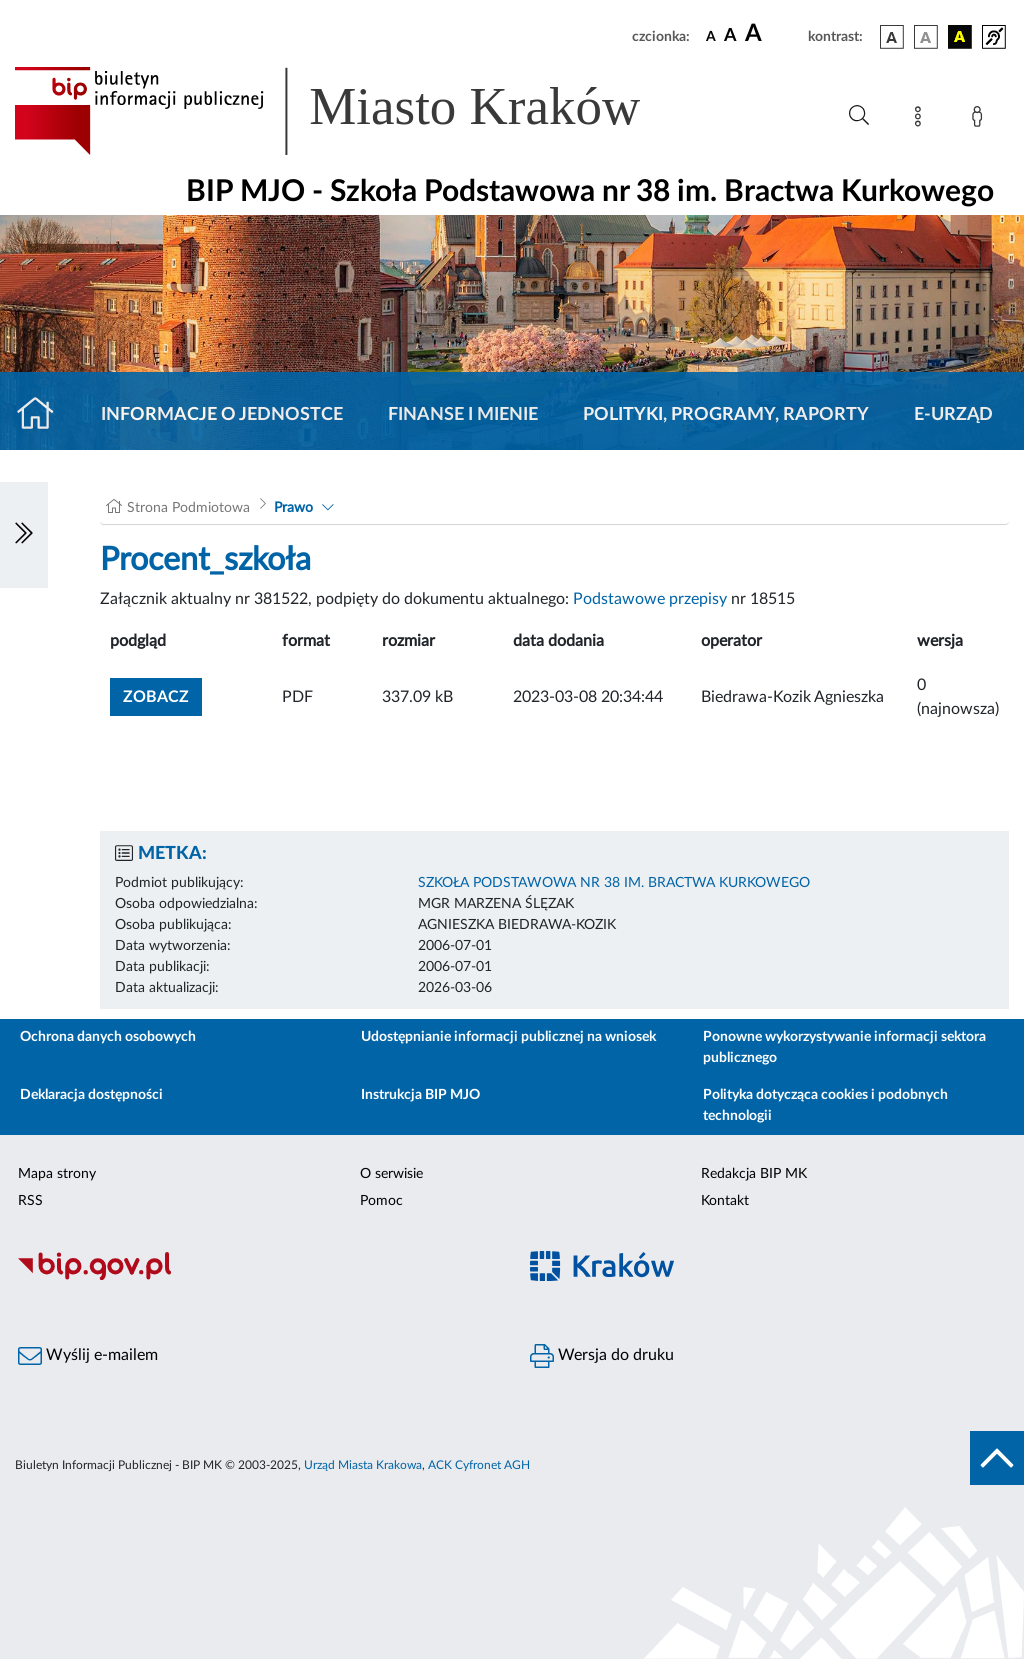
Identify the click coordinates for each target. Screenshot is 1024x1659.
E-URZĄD (953, 415)
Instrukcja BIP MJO (420, 1095)
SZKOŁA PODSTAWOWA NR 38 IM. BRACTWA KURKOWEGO (614, 883)
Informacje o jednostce (222, 415)
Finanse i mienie (463, 415)
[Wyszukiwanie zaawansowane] (859, 116)
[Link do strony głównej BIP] (356, 111)
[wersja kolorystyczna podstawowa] (892, 37)
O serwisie (391, 1174)
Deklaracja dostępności (91, 1095)
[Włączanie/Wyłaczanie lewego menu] (24, 535)
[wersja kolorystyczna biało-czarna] (926, 37)
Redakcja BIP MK (754, 1174)
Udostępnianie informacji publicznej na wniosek (508, 1037)
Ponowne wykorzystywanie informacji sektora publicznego (844, 1047)
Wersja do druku (602, 1356)
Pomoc (381, 1201)
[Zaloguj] (981, 120)
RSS (30, 1201)
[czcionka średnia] (730, 36)
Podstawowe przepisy (650, 599)
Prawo (293, 508)
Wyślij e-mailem (88, 1356)
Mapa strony (57, 1174)
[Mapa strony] (922, 120)
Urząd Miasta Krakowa (363, 1465)
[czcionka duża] (773, 34)
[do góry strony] (997, 1458)
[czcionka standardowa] (711, 36)
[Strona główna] (43, 415)
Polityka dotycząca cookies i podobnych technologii (825, 1105)
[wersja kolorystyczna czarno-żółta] (960, 37)
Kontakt (725, 1201)
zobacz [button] (162, 694)
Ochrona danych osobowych (108, 1037)
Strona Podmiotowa (188, 508)
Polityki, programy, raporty (726, 415)
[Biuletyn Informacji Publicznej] (256, 1277)
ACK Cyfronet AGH (479, 1465)
